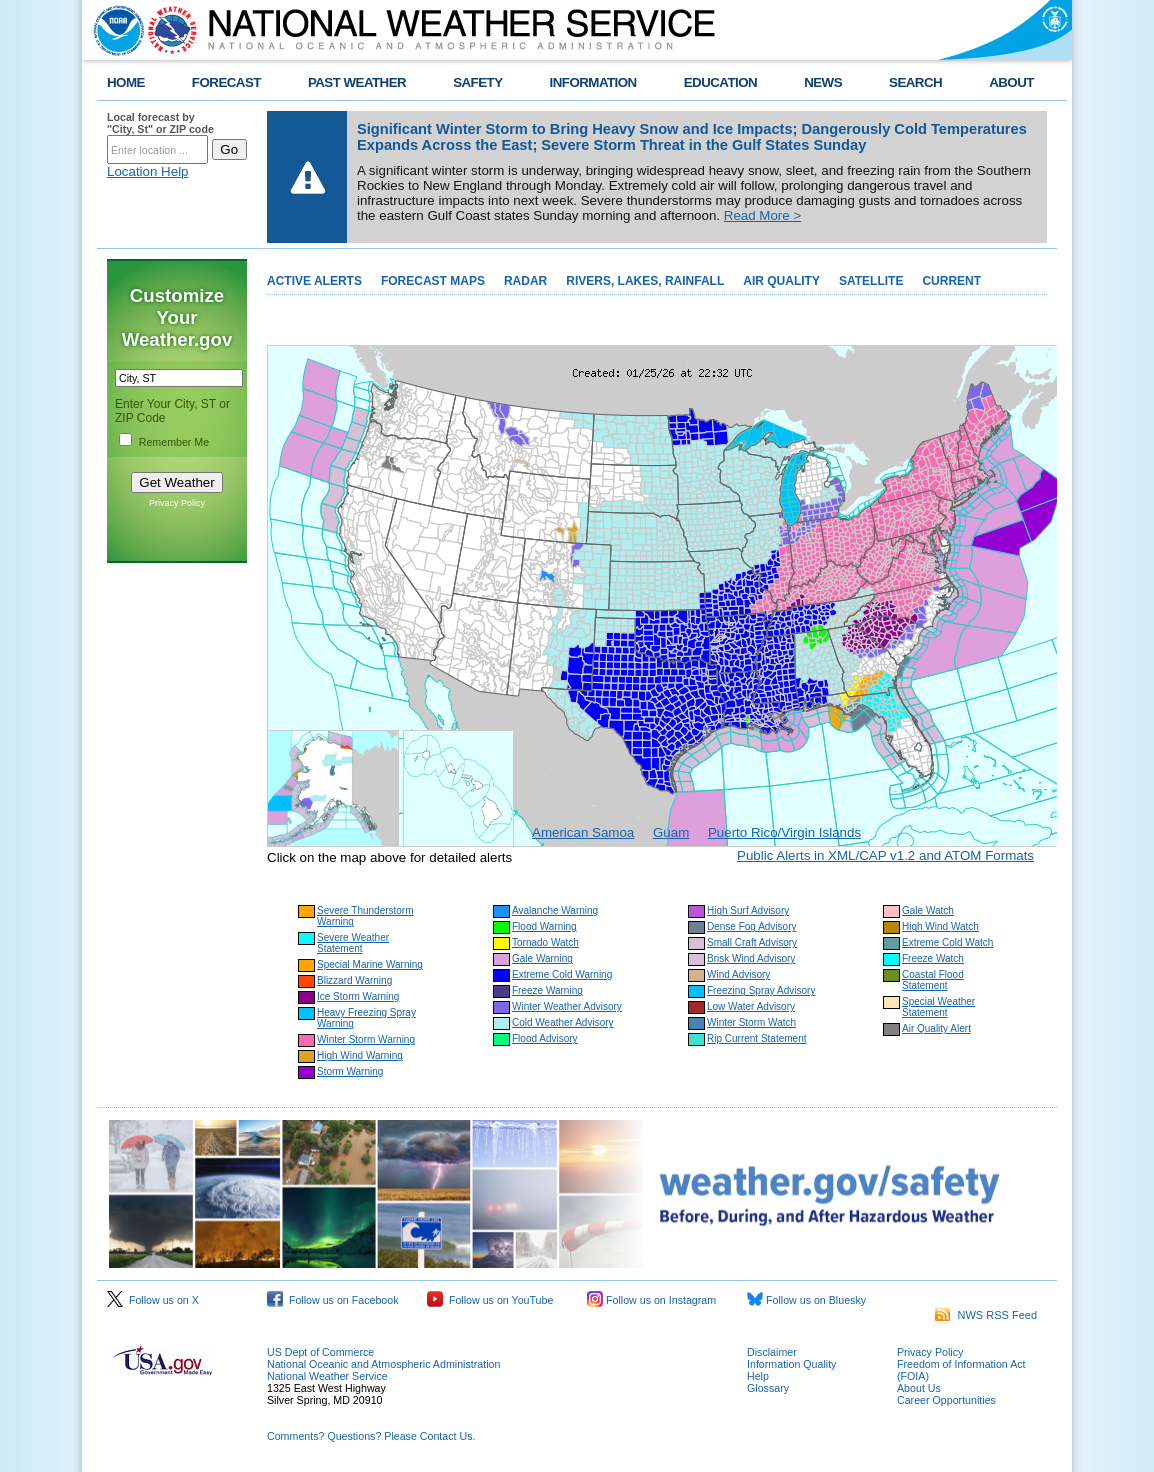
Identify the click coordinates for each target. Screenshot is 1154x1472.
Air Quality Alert (936, 1028)
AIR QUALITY (781, 281)
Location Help (148, 171)
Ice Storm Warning (358, 996)
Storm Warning (350, 1071)
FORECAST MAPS (433, 281)
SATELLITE (871, 281)
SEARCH (915, 82)
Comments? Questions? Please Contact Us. (371, 1436)
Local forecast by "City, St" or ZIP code (160, 123)
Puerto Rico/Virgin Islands (784, 832)
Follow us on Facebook (333, 1300)
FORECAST (226, 82)
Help (758, 1376)
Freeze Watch (933, 958)
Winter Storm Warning (366, 1039)
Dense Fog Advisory (752, 926)
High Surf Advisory (748, 910)
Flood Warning (544, 926)
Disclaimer (772, 1352)
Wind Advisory (738, 974)
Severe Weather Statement (353, 943)
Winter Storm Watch (751, 1022)
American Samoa (583, 832)
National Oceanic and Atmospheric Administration (383, 1364)
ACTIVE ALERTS (314, 281)
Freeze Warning (547, 990)
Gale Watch (928, 910)
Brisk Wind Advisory (751, 958)
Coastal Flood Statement (933, 980)
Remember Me (174, 442)
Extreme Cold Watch (947, 942)
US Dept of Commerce (320, 1352)
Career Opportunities (946, 1400)
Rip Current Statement (757, 1038)
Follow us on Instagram (651, 1300)
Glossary (768, 1388)
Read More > (762, 215)
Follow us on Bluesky (806, 1300)
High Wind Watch (940, 926)
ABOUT (1011, 82)
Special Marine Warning (370, 964)
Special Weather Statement (938, 1007)
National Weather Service (327, 1376)
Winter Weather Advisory (567, 1006)
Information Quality (791, 1364)
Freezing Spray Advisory (761, 990)
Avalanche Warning (555, 910)
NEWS (823, 82)
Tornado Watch (545, 942)
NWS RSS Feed (986, 1315)
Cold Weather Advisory (563, 1022)
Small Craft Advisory (752, 942)
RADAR (525, 281)
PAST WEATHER (357, 82)
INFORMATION (593, 82)
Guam (671, 832)
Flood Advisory (545, 1038)
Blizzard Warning (354, 980)
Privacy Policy (177, 503)
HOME (126, 82)
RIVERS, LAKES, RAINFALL (645, 281)
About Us (919, 1388)
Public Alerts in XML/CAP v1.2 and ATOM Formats (885, 855)
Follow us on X (153, 1300)
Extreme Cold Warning (562, 974)
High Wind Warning (360, 1055)
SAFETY (477, 82)
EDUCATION (720, 82)
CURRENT (951, 281)
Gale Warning (542, 958)
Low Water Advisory (751, 1006)
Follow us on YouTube (490, 1300)
